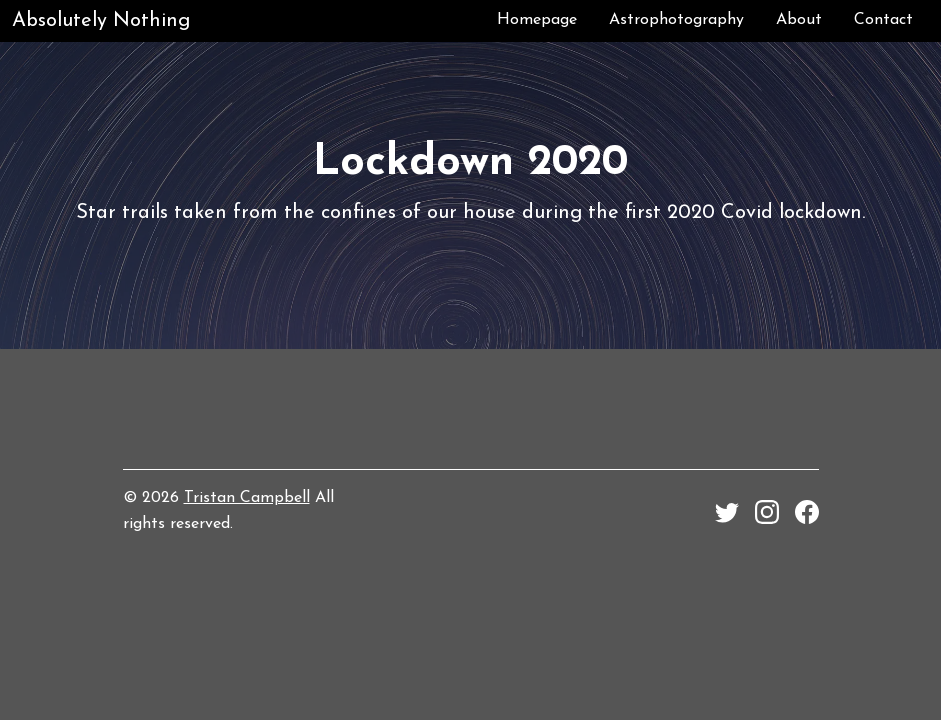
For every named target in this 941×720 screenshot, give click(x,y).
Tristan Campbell (247, 498)
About (799, 20)
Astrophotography (676, 20)
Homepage (537, 20)
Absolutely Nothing (101, 21)
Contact (883, 20)
